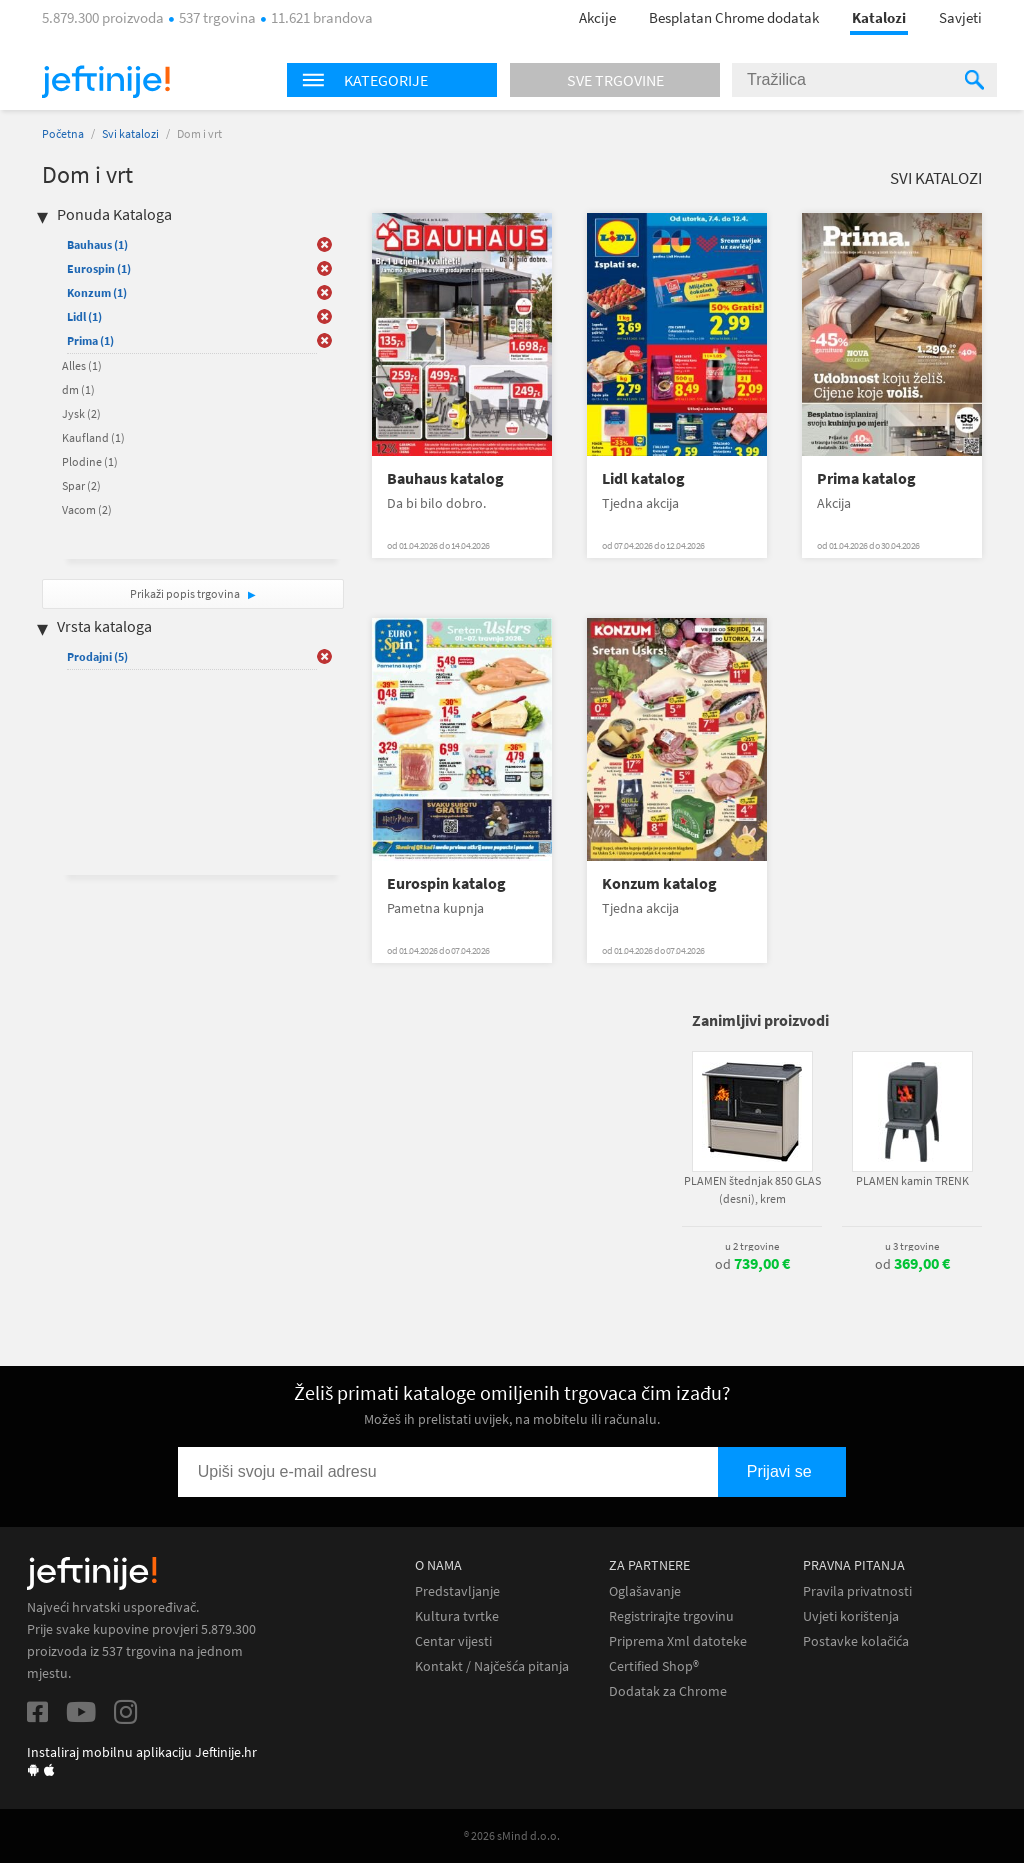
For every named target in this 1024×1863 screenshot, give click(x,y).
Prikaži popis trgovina (186, 593)
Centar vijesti (453, 1641)
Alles (82, 365)
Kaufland (93, 437)
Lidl (84, 316)
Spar (81, 485)
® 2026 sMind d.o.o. (512, 1835)
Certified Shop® (654, 1666)
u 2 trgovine (752, 1246)
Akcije (597, 17)
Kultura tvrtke (457, 1616)
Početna (63, 133)
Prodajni (97, 656)
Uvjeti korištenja (851, 1616)
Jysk (81, 413)
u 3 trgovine (912, 1246)
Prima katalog (866, 478)
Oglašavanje (645, 1591)
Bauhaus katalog (445, 478)
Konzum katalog (659, 883)
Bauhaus (97, 244)
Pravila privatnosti (857, 1591)
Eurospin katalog (446, 883)
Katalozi (879, 17)
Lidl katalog (643, 478)
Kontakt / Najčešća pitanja (492, 1666)
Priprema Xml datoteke (678, 1641)
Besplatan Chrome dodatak (734, 17)
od (752, 1264)
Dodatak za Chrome (668, 1691)
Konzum (97, 292)
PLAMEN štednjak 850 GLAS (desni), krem (752, 1189)
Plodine (90, 461)
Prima (90, 340)
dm (78, 389)
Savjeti (960, 17)
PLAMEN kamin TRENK (912, 1180)
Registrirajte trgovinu (671, 1616)
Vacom (87, 509)
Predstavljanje (457, 1591)
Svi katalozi (130, 133)
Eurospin (99, 268)
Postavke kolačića (856, 1641)
